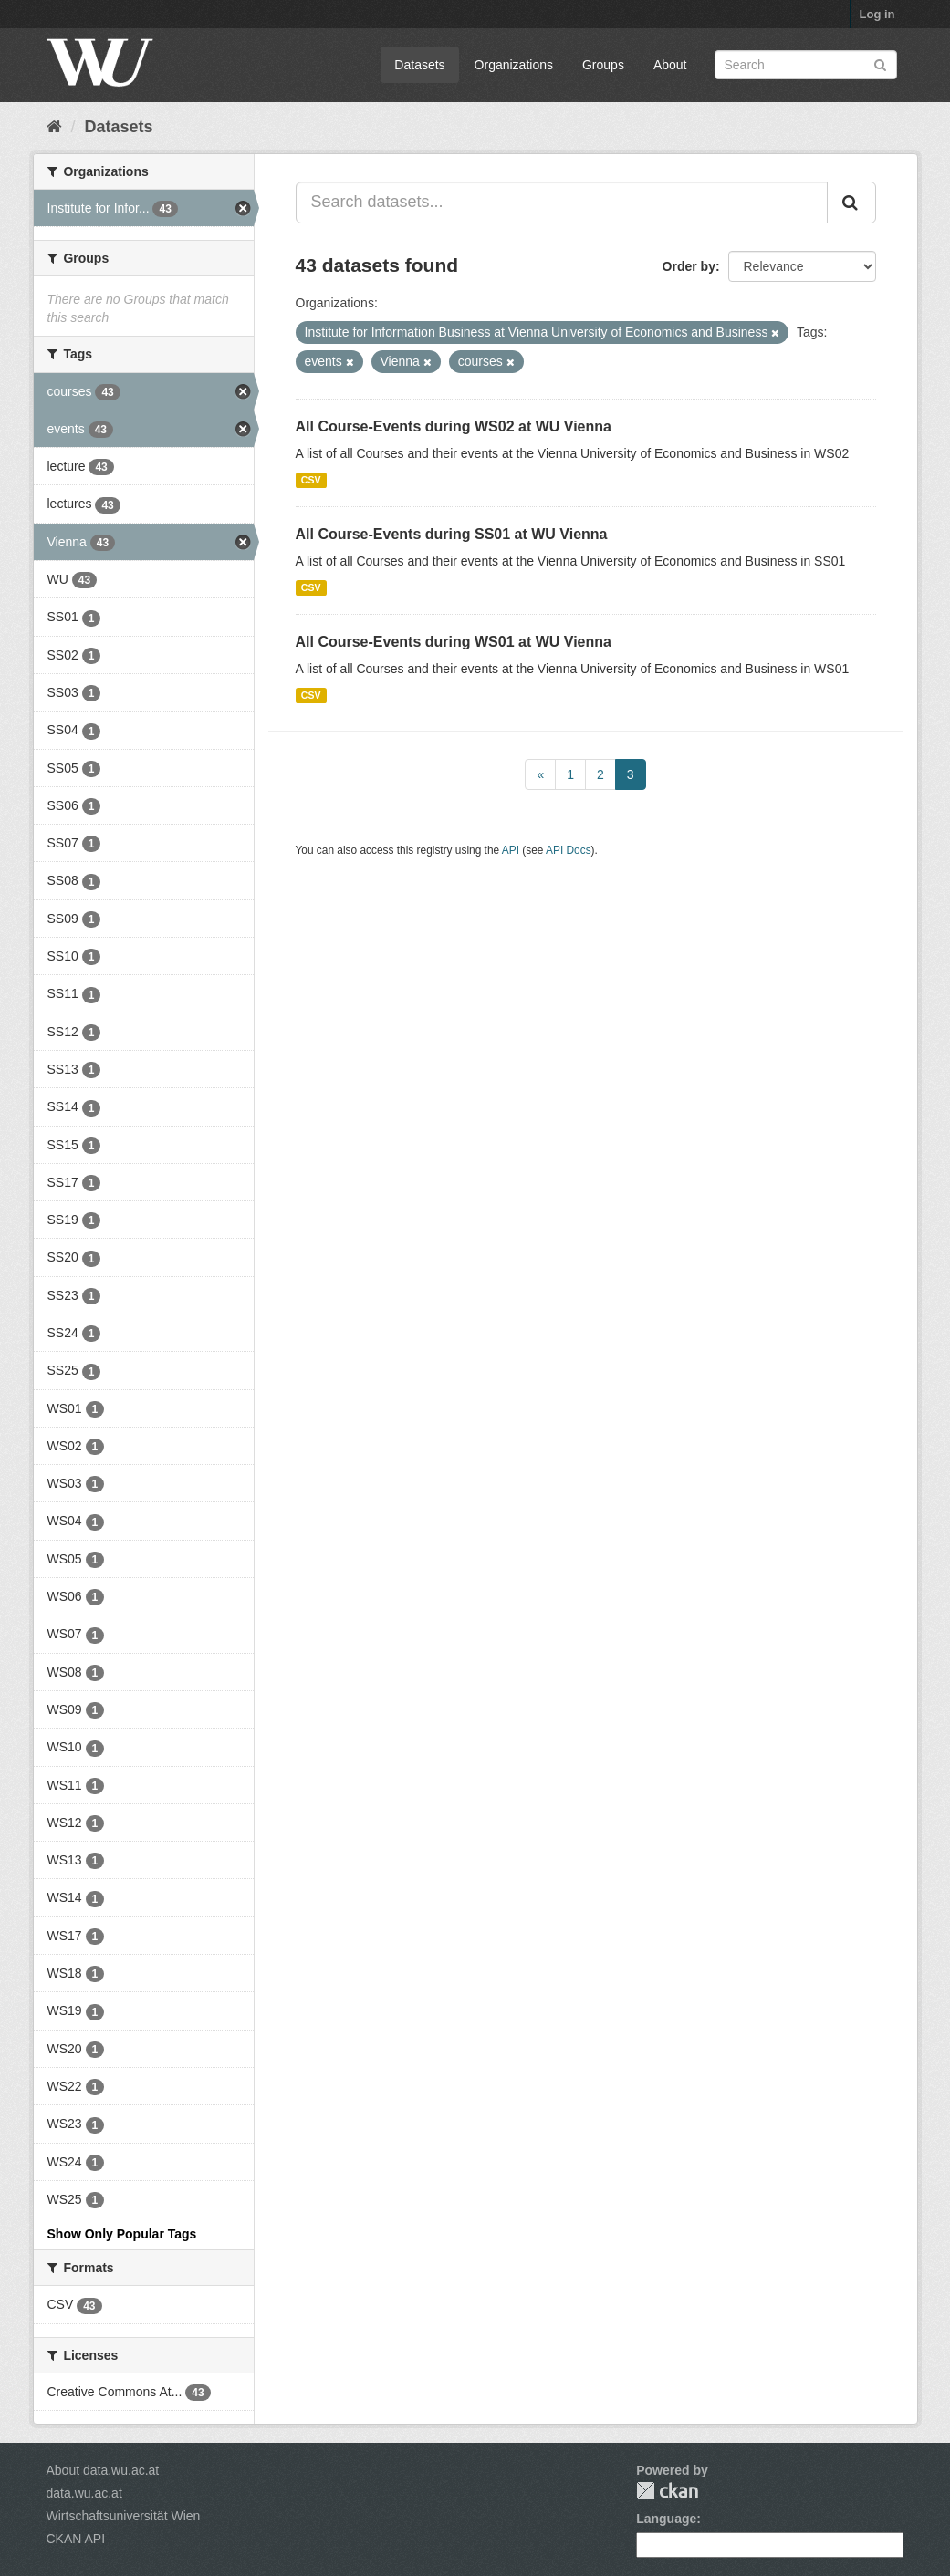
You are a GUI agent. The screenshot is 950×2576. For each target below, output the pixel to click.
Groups (603, 64)
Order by (689, 266)
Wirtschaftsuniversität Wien (124, 2515)
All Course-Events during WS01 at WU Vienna (453, 641)
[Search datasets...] (562, 202)
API (510, 850)
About (670, 64)
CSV (311, 479)
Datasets (419, 64)
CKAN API (76, 2538)
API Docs (568, 850)
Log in (877, 14)
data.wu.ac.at (84, 2493)
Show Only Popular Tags (122, 2234)
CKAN (667, 2490)
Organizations (514, 64)
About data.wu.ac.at (103, 2470)
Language (666, 2518)
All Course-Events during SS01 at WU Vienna (452, 534)
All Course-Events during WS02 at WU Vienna (453, 426)
